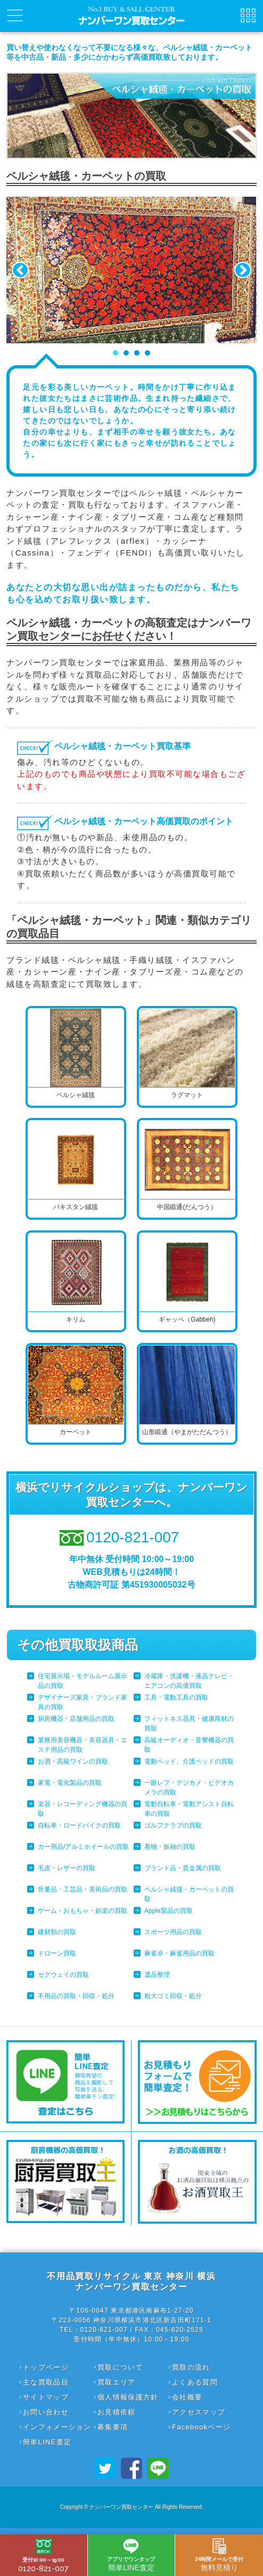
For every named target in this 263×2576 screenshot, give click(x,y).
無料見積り (219, 2555)
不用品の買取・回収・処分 (76, 1996)
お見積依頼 (116, 2412)
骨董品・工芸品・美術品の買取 (82, 1889)
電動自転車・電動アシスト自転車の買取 (189, 1808)
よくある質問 (195, 2382)
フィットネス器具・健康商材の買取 (189, 1723)
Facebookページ (201, 2427)
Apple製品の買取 (168, 1910)
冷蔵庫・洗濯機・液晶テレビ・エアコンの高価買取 (189, 1680)
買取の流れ (191, 2367)
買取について (120, 2367)
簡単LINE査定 (47, 2442)
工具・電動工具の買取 (176, 1697)
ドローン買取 (57, 1953)
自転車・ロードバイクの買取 (79, 1825)
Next (242, 270)
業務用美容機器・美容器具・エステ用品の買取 (82, 1744)
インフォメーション (57, 2427)
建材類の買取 (57, 1932)
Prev (20, 270)
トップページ (46, 2367)
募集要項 (112, 2427)
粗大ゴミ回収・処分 (173, 1996)
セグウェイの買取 (63, 1974)
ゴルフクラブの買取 (173, 1825)
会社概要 (187, 2397)
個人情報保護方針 (127, 2397)
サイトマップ (46, 2397)
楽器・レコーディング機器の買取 (82, 1808)
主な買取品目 (46, 2382)
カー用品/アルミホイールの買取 (83, 1846)
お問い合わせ (46, 2412)
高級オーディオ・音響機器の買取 (189, 1744)
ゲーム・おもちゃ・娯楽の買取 (82, 1910)
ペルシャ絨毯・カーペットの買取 (189, 1894)
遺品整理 (157, 1974)
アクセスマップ (198, 2412)
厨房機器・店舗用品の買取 (76, 1718)
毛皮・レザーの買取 (66, 1868)
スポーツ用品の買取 (173, 1932)
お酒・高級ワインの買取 (73, 1761)
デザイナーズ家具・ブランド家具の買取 (82, 1702)
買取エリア (116, 2382)
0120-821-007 (43, 2555)
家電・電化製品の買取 (70, 1782)
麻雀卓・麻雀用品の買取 (179, 1953)
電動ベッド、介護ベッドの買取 (189, 1761)
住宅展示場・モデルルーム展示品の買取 (82, 1680)
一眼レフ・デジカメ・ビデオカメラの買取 (189, 1787)
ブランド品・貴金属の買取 (182, 1868)
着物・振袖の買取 (169, 1846)
